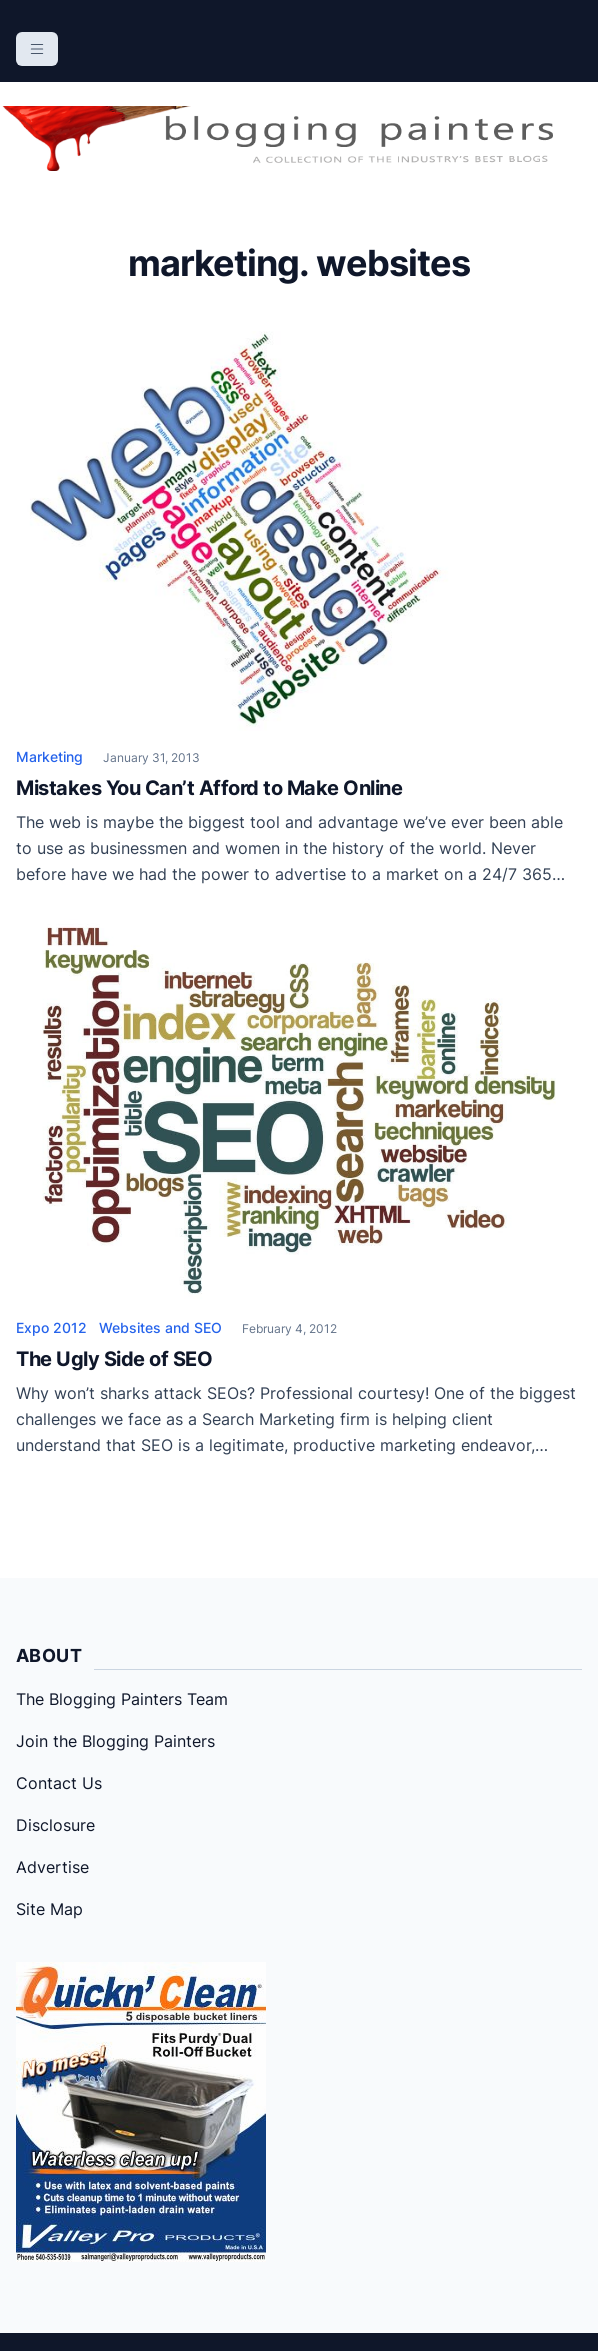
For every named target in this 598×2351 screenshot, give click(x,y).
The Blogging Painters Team (122, 1699)
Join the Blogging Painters (115, 1741)
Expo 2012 (51, 1327)
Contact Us (59, 1783)
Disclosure (55, 1825)
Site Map (49, 1909)
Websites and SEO (160, 1327)
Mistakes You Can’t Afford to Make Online (209, 788)
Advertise (52, 1867)
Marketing (49, 756)
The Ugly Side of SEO (114, 1359)
